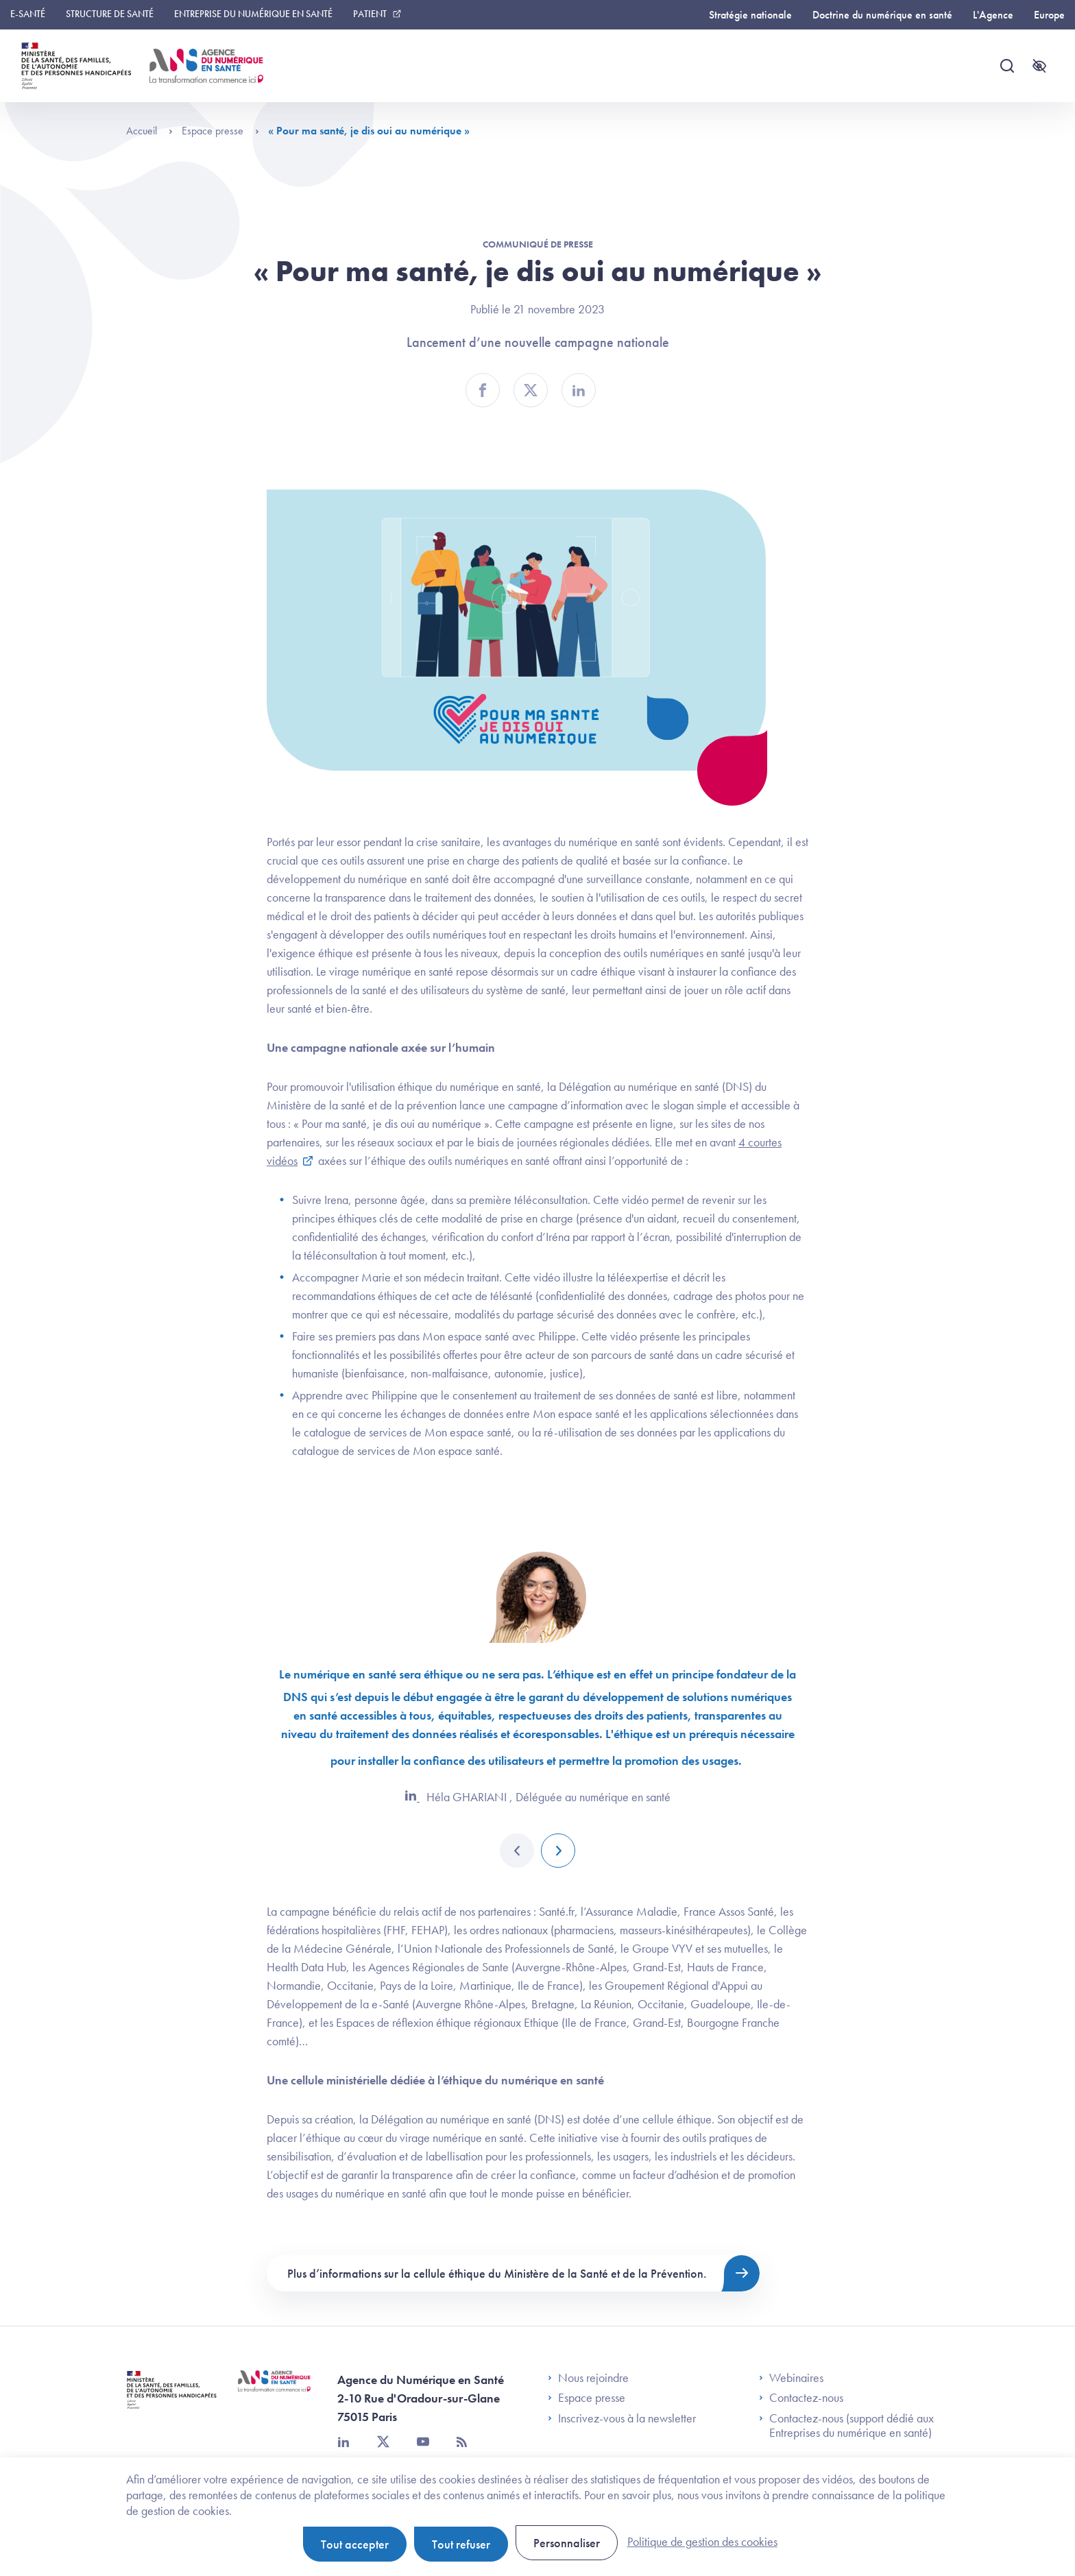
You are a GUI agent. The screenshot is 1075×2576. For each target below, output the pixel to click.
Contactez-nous (801, 2397)
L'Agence (993, 15)
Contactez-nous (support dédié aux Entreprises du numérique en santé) (846, 2425)
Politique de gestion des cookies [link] (702, 2541)
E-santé (27, 14)
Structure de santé (110, 14)
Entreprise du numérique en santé (253, 14)
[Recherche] (1007, 66)
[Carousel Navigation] (537, 1850)
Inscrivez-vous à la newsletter (622, 2418)
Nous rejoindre (588, 2377)
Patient (370, 14)
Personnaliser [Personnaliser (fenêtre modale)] (566, 2543)
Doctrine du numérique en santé (882, 15)
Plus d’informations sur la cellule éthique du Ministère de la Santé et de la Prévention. (497, 2273)
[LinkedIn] (412, 1797)
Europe (1049, 15)
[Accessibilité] (1039, 66)
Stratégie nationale (750, 15)
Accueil (149, 130)
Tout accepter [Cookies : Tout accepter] (355, 2544)
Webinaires (791, 2377)
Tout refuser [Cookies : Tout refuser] (461, 2544)
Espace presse (220, 130)
